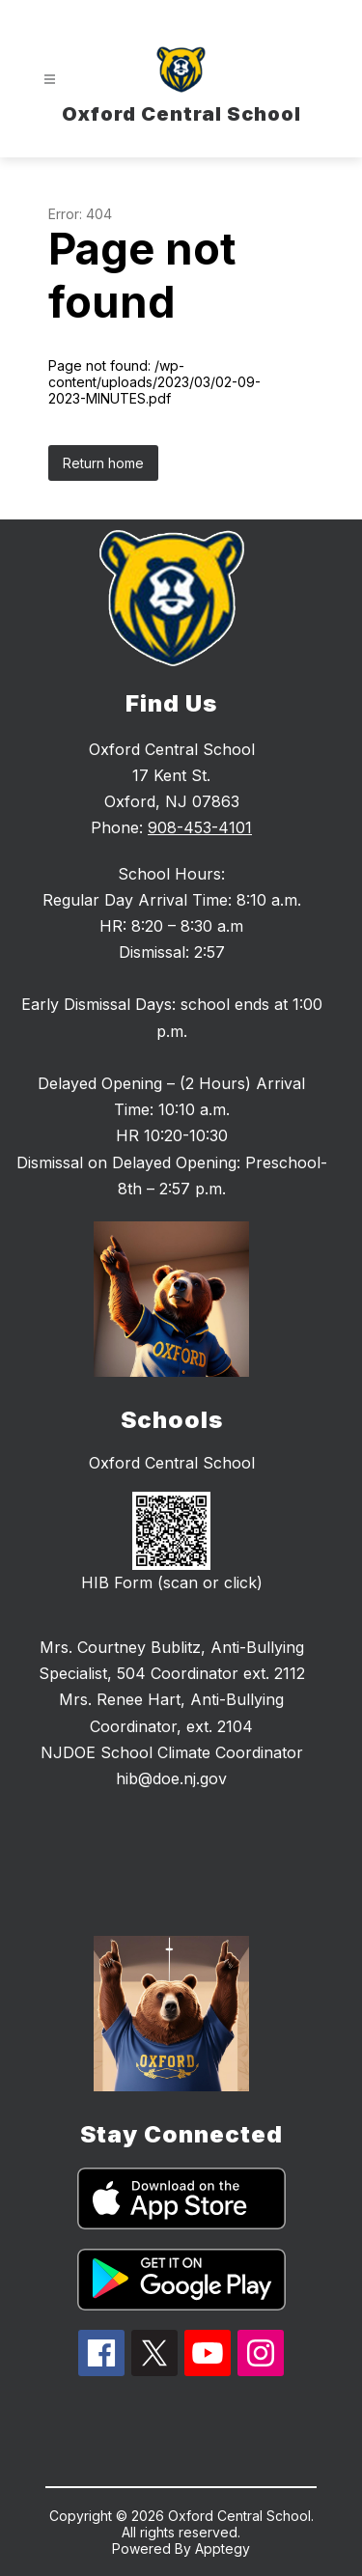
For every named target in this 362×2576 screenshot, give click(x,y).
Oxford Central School (172, 1462)
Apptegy (222, 2548)
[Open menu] (50, 80)
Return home (103, 463)
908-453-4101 (200, 827)
